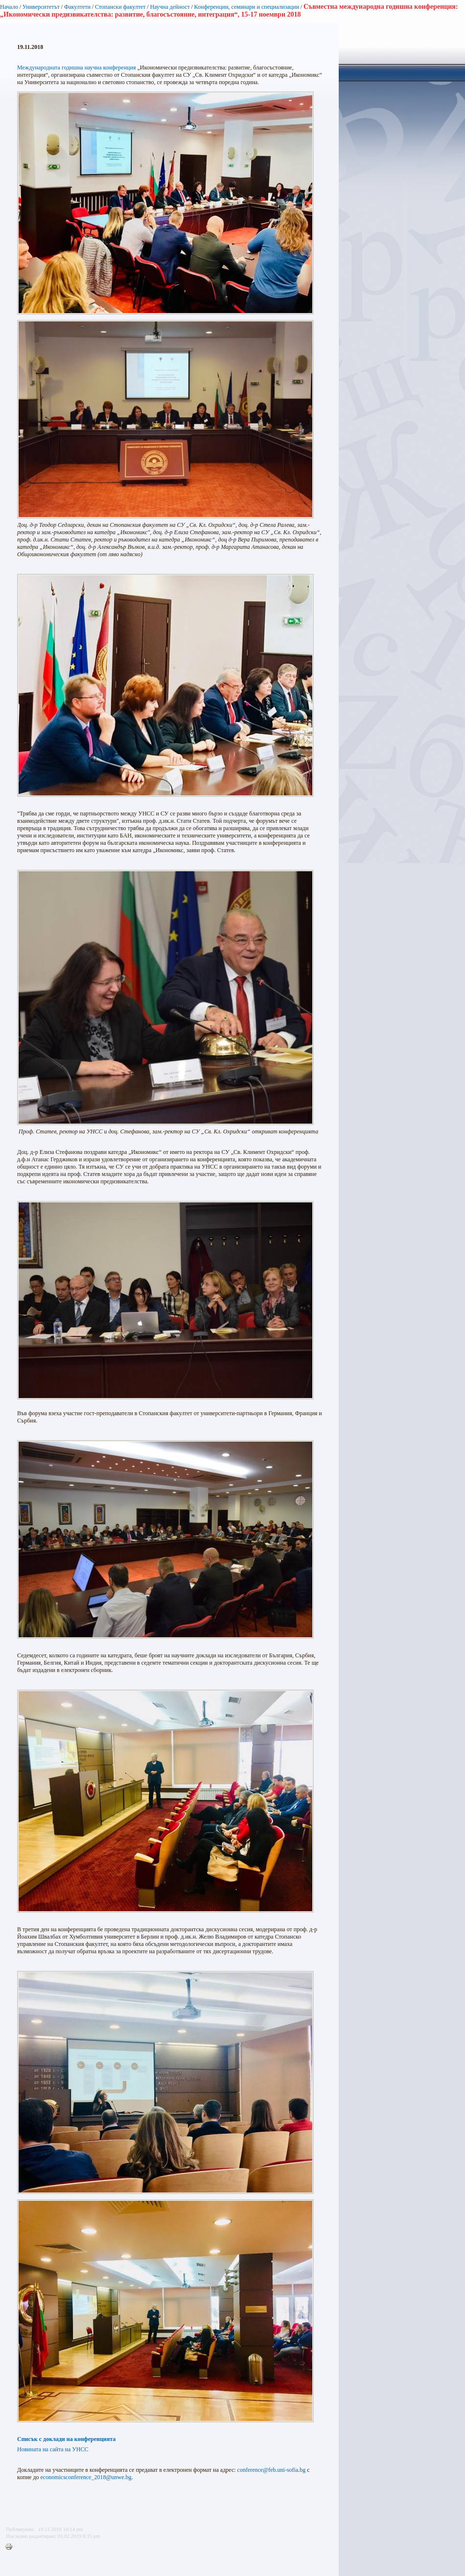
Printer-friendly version (11, 2547)
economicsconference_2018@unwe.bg (86, 2477)
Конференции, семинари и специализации (246, 6)
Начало (9, 6)
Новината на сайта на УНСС (53, 2449)
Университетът (41, 6)
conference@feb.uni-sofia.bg (271, 2469)
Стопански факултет (120, 6)
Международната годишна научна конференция (76, 67)
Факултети (77, 6)
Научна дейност (169, 6)
